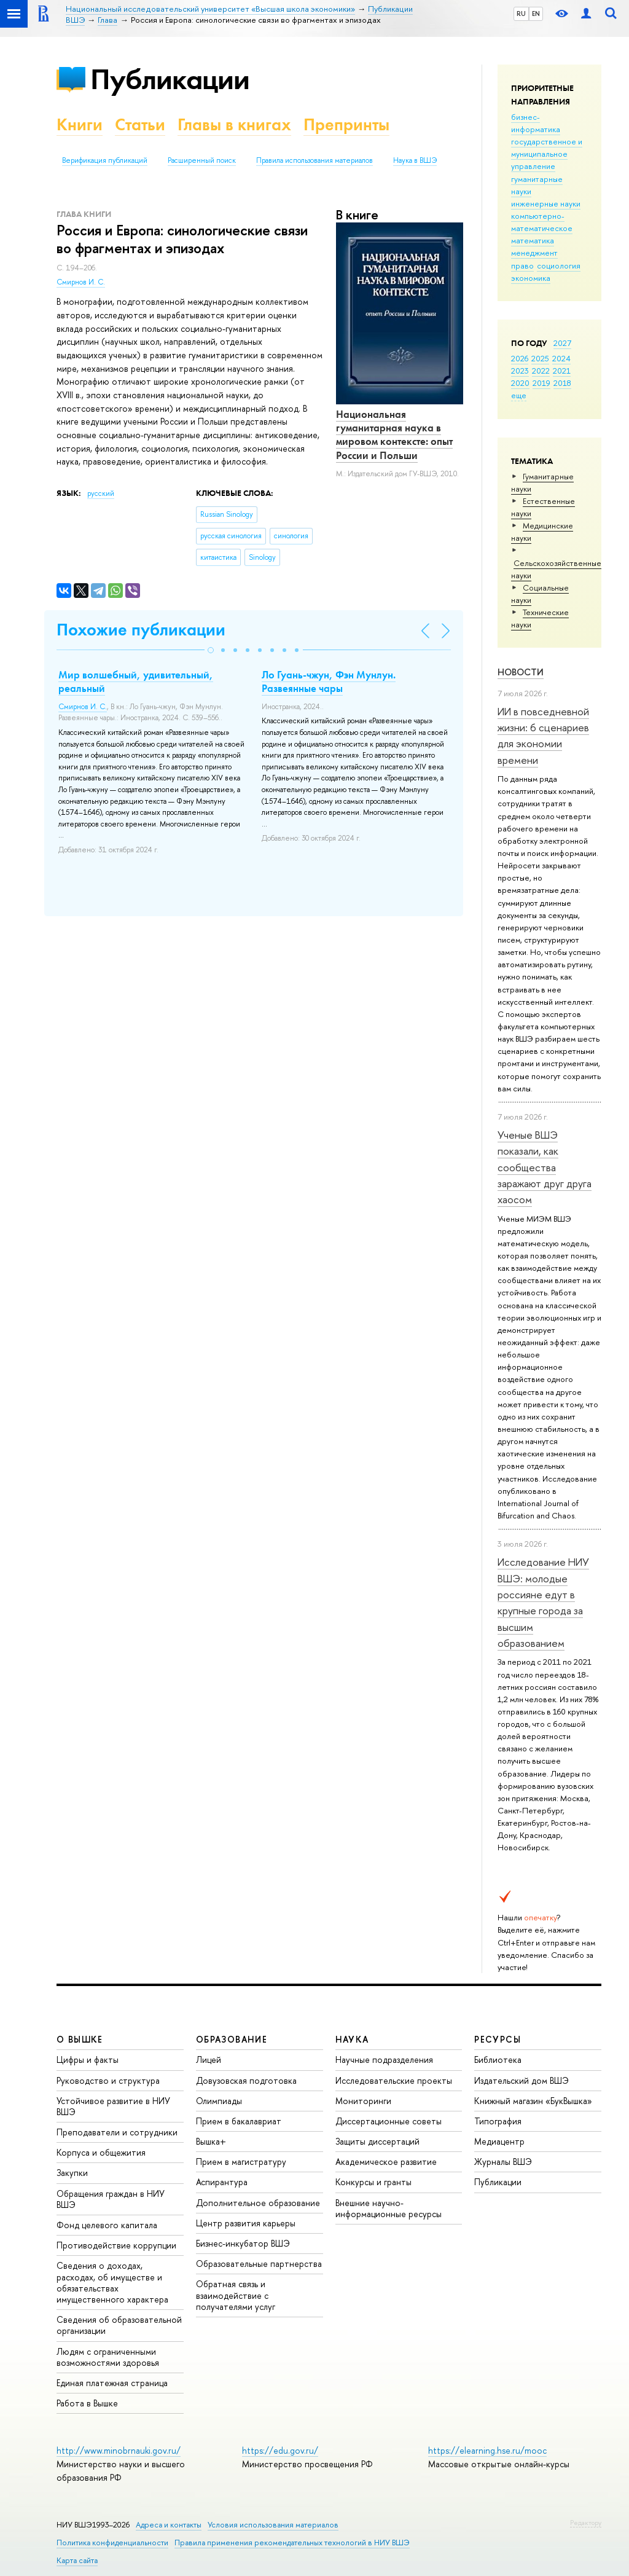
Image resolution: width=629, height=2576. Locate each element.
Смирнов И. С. (81, 282)
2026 (519, 358)
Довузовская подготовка (246, 2080)
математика (532, 240)
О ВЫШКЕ (80, 2039)
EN (536, 13)
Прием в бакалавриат (238, 2121)
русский (100, 493)
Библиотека (498, 2059)
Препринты (346, 124)
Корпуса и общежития (101, 2152)
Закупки (72, 2172)
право (522, 265)
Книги (80, 124)
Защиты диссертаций (377, 2141)
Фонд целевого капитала (107, 2225)
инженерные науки (545, 203)
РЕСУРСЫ (497, 2039)
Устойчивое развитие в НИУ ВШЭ (113, 2106)
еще (518, 395)
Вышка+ (211, 2141)
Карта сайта (77, 2560)
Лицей (208, 2059)
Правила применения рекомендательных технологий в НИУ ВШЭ (292, 2542)
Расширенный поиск (202, 160)
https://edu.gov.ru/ (280, 2450)
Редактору (585, 2522)
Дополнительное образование (258, 2203)
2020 (520, 382)
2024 (561, 358)
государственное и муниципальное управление (546, 153)
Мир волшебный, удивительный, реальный (135, 681)
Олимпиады (219, 2101)
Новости (521, 672)
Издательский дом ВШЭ (521, 2080)
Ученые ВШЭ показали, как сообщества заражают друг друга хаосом (545, 1167)
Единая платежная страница (112, 2383)
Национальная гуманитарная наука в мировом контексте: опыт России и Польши (394, 434)
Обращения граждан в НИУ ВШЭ (111, 2199)
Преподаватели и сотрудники (117, 2132)
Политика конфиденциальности (112, 2542)
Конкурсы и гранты (373, 2182)
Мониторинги (363, 2101)
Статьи (140, 124)
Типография (498, 2121)
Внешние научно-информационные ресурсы (388, 2208)
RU (521, 13)
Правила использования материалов (314, 160)
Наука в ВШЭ (415, 160)
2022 (541, 370)
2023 (520, 370)
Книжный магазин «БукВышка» (533, 2101)
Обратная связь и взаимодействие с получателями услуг (235, 2295)
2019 (541, 382)
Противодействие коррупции (116, 2245)
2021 (562, 370)
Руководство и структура (108, 2080)
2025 (540, 358)
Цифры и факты (88, 2059)
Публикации (169, 79)
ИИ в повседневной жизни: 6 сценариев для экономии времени (543, 735)
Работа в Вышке (87, 2403)
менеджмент (534, 252)
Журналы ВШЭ (503, 2161)
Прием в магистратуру (241, 2161)
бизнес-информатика (535, 123)
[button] (211, 650)
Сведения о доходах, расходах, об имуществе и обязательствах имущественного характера (112, 2282)
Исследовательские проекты (393, 2080)
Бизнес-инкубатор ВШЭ (243, 2243)
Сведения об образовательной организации (119, 2325)
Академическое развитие (386, 2161)
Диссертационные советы (388, 2121)
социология (558, 265)
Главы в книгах (234, 124)
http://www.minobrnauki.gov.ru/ (119, 2450)
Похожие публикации (141, 629)
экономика (530, 277)
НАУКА (352, 2039)
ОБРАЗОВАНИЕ (231, 2039)
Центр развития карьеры (245, 2223)
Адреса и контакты (168, 2524)
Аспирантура (222, 2182)
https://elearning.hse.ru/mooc (487, 2450)
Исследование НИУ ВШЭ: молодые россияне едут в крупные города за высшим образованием (543, 1602)
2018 (562, 382)
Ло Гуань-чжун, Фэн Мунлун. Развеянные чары (329, 681)
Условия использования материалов (273, 2524)
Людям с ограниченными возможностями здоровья (108, 2357)
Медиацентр (499, 2141)
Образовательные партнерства (259, 2263)
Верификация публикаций (104, 160)
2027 (562, 342)
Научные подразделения (384, 2059)
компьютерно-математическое (541, 222)
